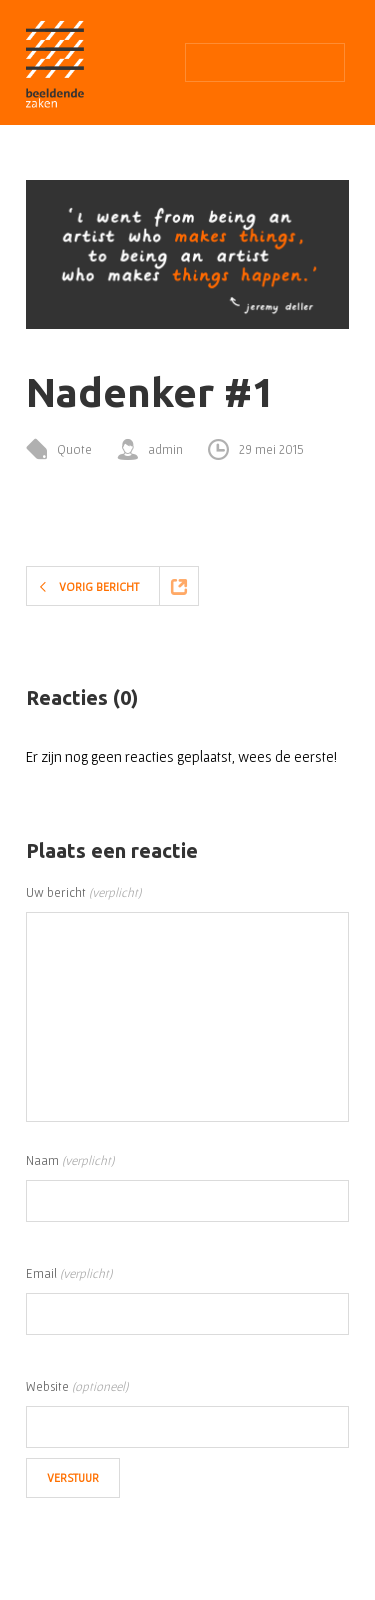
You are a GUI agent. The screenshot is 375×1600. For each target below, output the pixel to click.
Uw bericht (83, 892)
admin (165, 449)
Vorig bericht (99, 586)
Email (69, 1273)
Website (77, 1386)
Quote (74, 449)
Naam (70, 1160)
